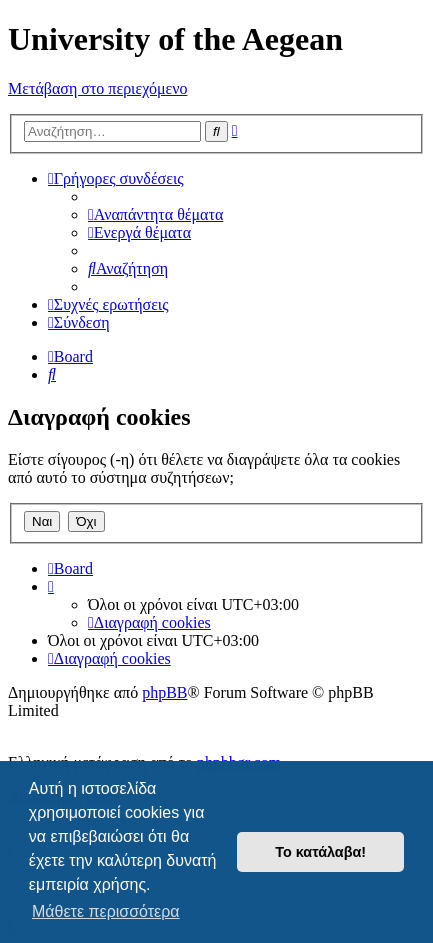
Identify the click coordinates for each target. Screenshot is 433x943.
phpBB (164, 692)
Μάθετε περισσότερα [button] (106, 911)
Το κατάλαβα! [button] (320, 852)
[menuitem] (155, 214)
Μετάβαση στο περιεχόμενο (97, 88)
